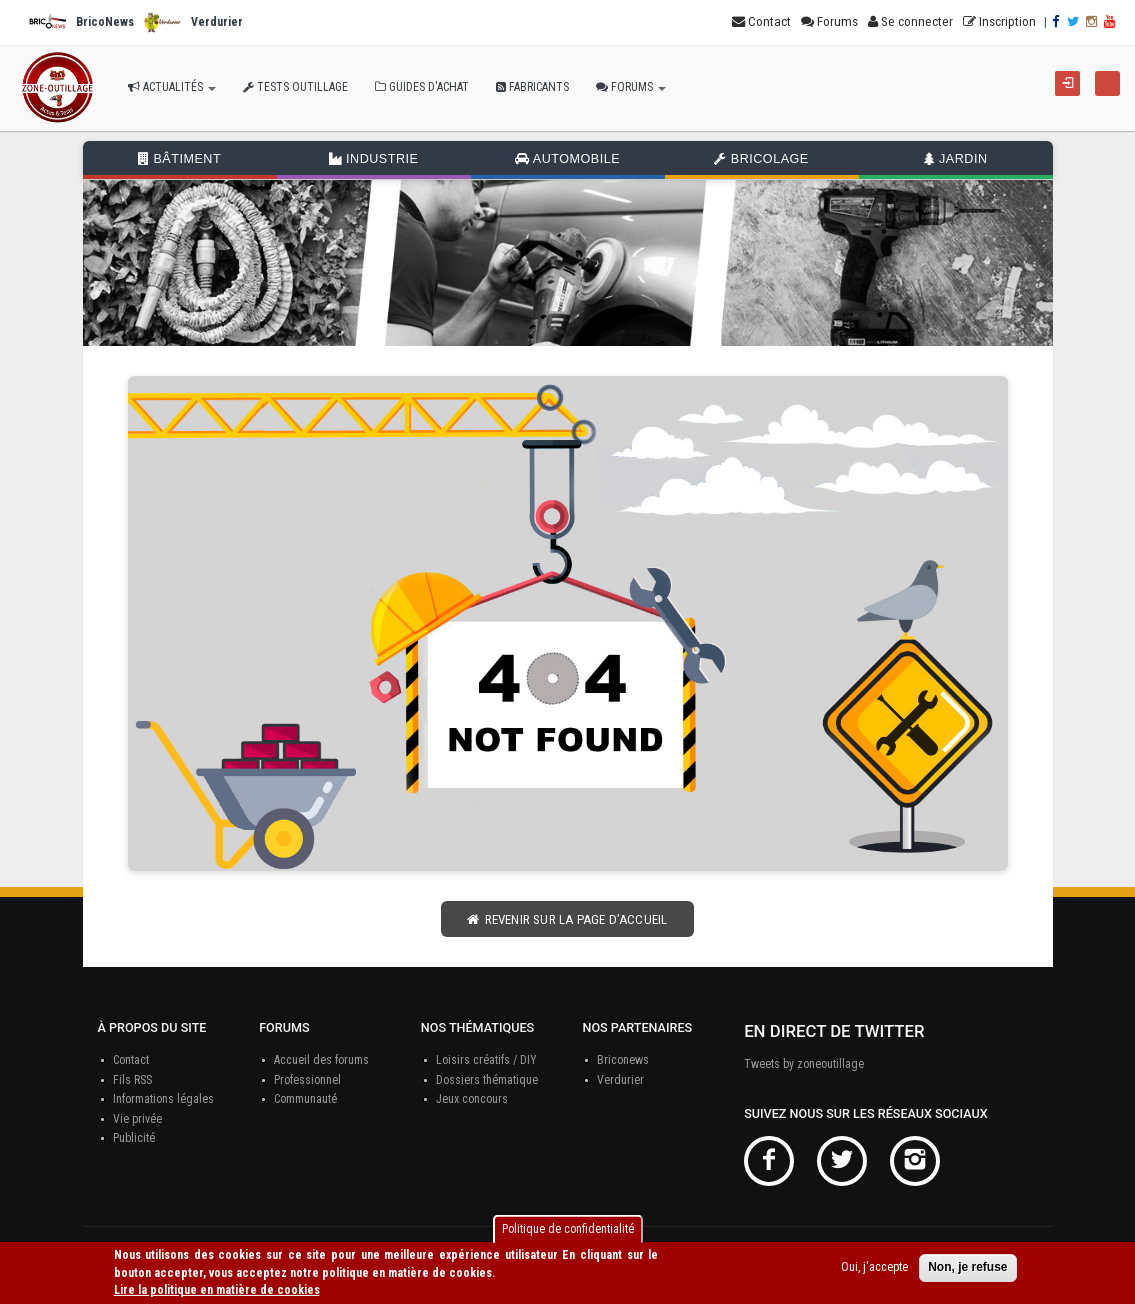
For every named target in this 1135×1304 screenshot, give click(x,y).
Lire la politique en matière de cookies (217, 1290)
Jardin (956, 159)
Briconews (623, 1060)
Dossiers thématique (487, 1080)
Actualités (172, 87)
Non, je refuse (967, 1268)
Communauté (305, 1099)
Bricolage (761, 159)
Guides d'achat (422, 87)
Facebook (769, 1161)
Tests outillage (295, 87)
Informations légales (163, 1099)
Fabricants (532, 87)
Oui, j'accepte (874, 1268)
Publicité (134, 1138)
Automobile (567, 159)
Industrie (374, 159)
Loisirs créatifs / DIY (486, 1060)
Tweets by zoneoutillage (804, 1064)
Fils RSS (132, 1080)
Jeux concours (472, 1099)
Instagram (915, 1161)
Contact (131, 1060)
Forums (631, 87)
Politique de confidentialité (568, 1229)
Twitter (842, 1161)
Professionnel (307, 1080)
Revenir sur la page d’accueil (567, 919)
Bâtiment (179, 159)
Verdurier (620, 1080)
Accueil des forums (321, 1060)
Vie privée (137, 1119)
